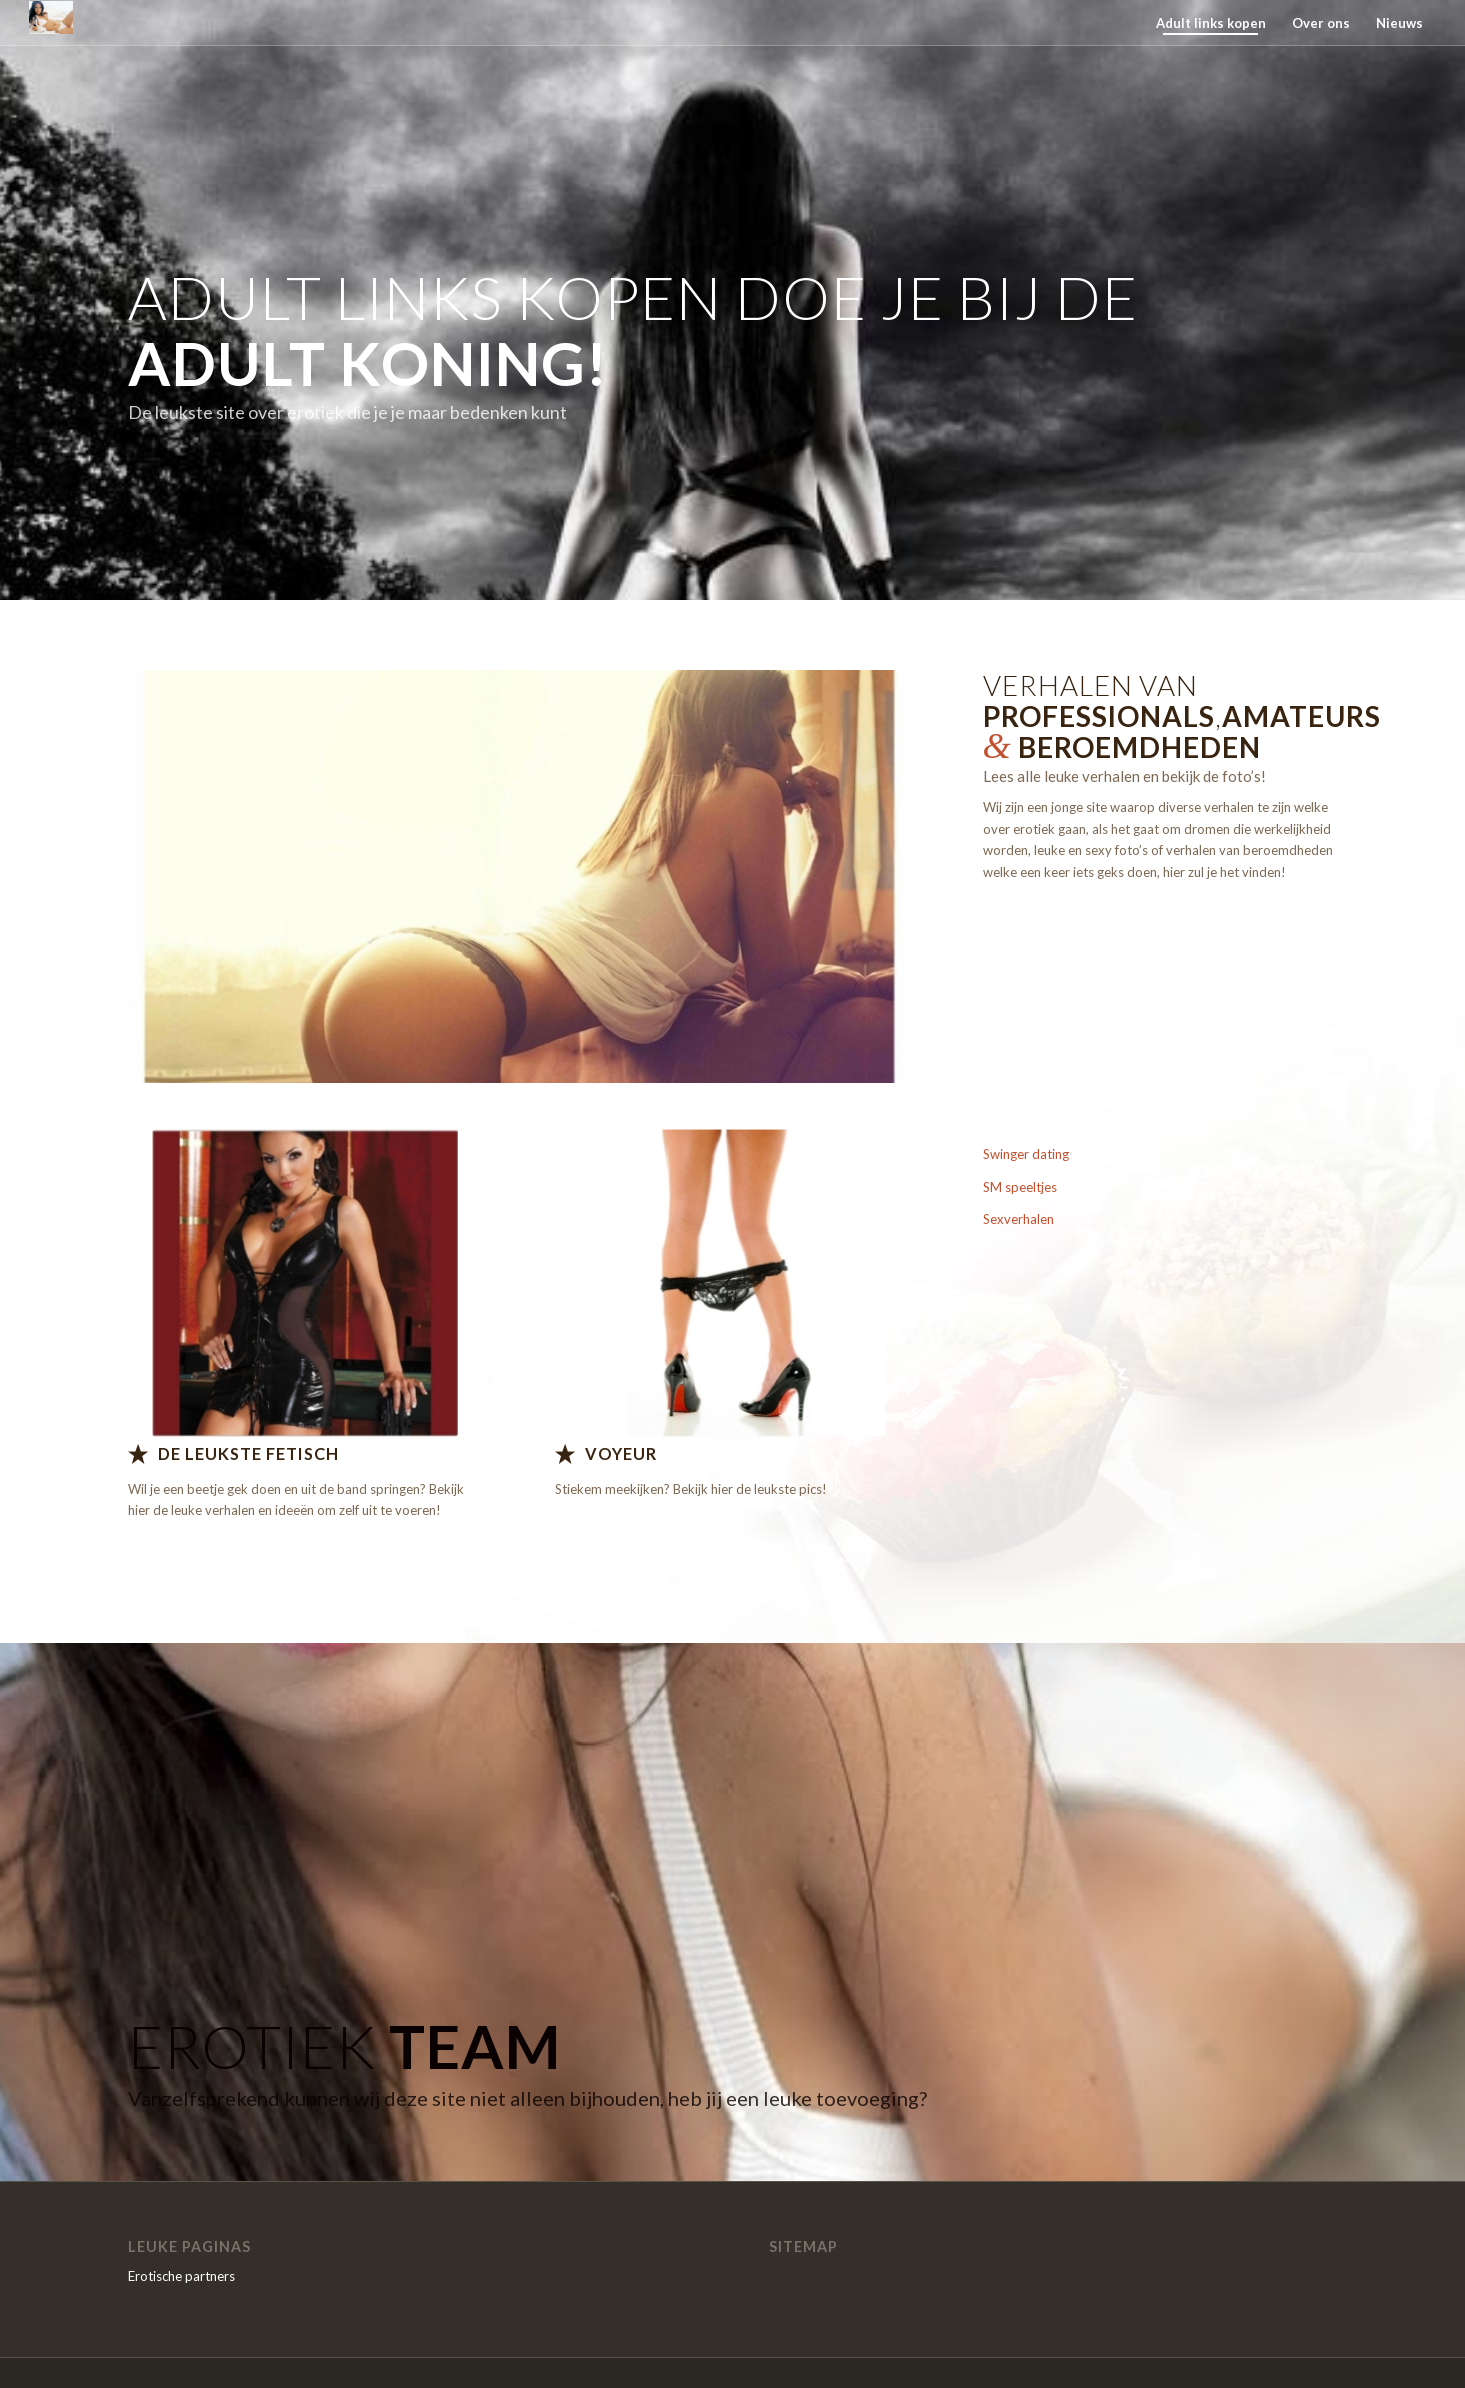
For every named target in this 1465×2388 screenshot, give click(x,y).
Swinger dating (1026, 1154)
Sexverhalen (1018, 1219)
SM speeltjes (1020, 1187)
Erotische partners (181, 2276)
